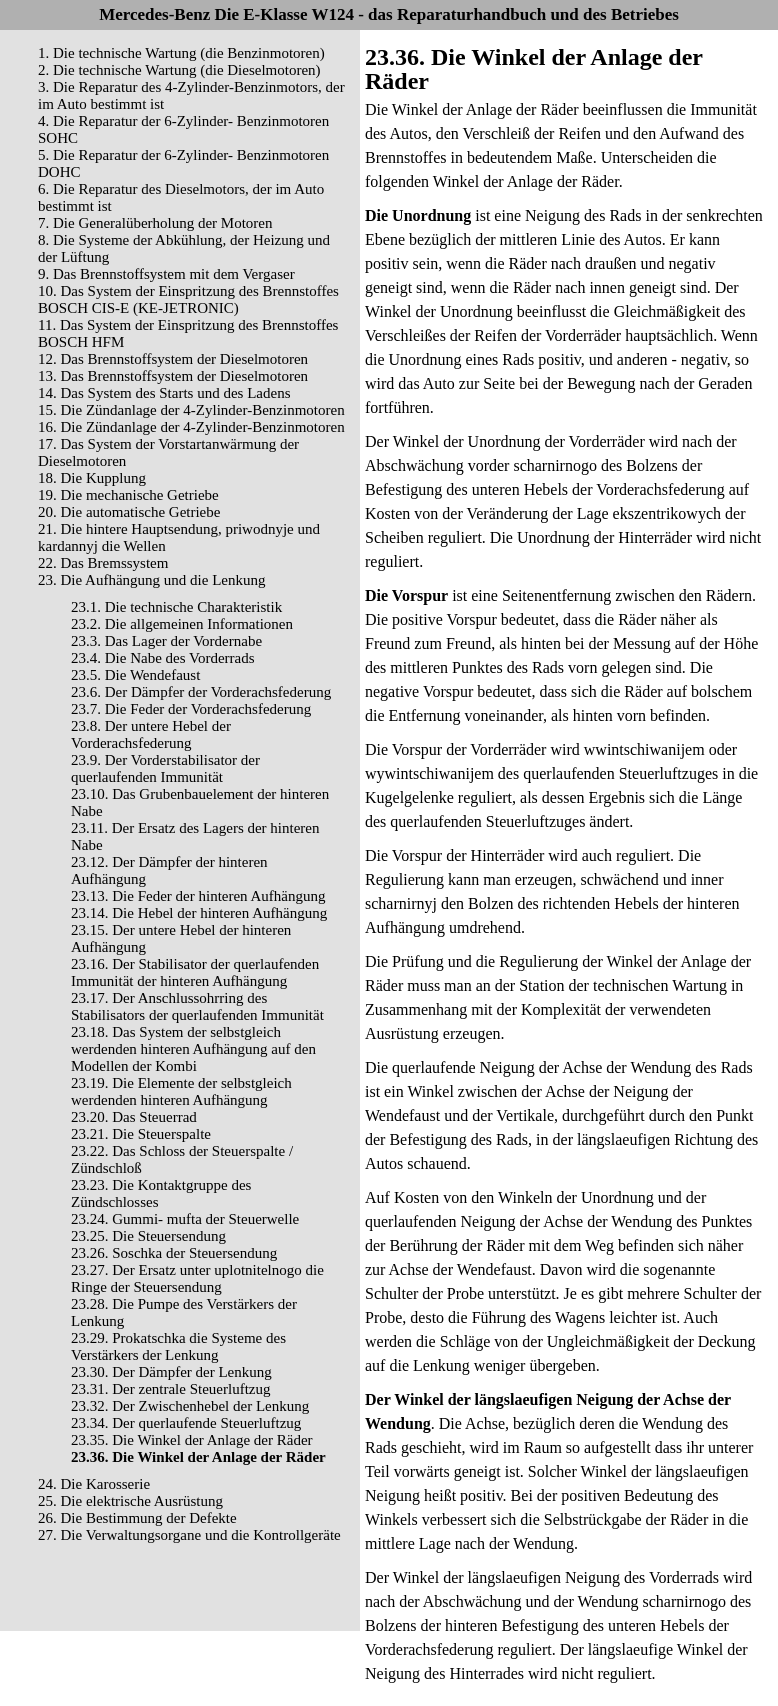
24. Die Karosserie (94, 1484)
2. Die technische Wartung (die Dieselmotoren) (179, 70)
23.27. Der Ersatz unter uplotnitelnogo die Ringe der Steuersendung (197, 1278)
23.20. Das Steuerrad (134, 1117)
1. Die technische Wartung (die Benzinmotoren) (181, 53)
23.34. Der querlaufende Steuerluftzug (186, 1423)
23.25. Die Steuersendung (148, 1236)
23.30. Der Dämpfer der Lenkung (171, 1372)
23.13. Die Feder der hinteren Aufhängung (198, 896)
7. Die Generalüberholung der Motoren (155, 223)
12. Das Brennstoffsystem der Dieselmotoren (173, 359)
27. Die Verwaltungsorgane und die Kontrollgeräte (189, 1535)
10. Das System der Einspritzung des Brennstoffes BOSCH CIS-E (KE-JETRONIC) (188, 299)
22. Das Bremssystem (103, 563)
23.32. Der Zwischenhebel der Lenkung (190, 1406)
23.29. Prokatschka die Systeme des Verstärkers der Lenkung (178, 1346)
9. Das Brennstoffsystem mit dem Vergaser (166, 274)
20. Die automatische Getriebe (129, 512)
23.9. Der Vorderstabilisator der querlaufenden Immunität (165, 768)
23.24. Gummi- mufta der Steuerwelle (185, 1219)
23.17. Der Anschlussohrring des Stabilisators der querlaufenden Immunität (197, 1006)
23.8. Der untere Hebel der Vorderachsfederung (151, 734)
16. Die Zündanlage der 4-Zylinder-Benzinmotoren (191, 427)
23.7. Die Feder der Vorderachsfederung (191, 709)
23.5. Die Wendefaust (135, 675)
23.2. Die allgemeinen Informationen (182, 624)
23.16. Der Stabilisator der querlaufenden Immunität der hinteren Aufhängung (195, 972)
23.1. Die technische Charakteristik (176, 607)
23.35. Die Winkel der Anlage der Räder (192, 1440)
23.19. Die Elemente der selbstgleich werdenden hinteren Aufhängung (181, 1091)
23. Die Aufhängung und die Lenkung (151, 580)
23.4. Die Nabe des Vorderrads (163, 658)
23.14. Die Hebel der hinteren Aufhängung (199, 913)
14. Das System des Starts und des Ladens (164, 393)
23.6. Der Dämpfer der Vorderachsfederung (201, 692)
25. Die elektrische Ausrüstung (130, 1501)
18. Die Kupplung (92, 478)
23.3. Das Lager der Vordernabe (166, 641)
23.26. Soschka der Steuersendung (174, 1253)
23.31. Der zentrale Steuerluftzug (171, 1389)
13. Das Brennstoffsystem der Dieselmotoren (173, 376)
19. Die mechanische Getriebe (128, 495)
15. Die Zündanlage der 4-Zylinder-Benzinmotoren (191, 410)
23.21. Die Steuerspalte (141, 1134)
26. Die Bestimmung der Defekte (137, 1518)
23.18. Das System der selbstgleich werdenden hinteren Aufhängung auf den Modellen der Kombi (193, 1049)
